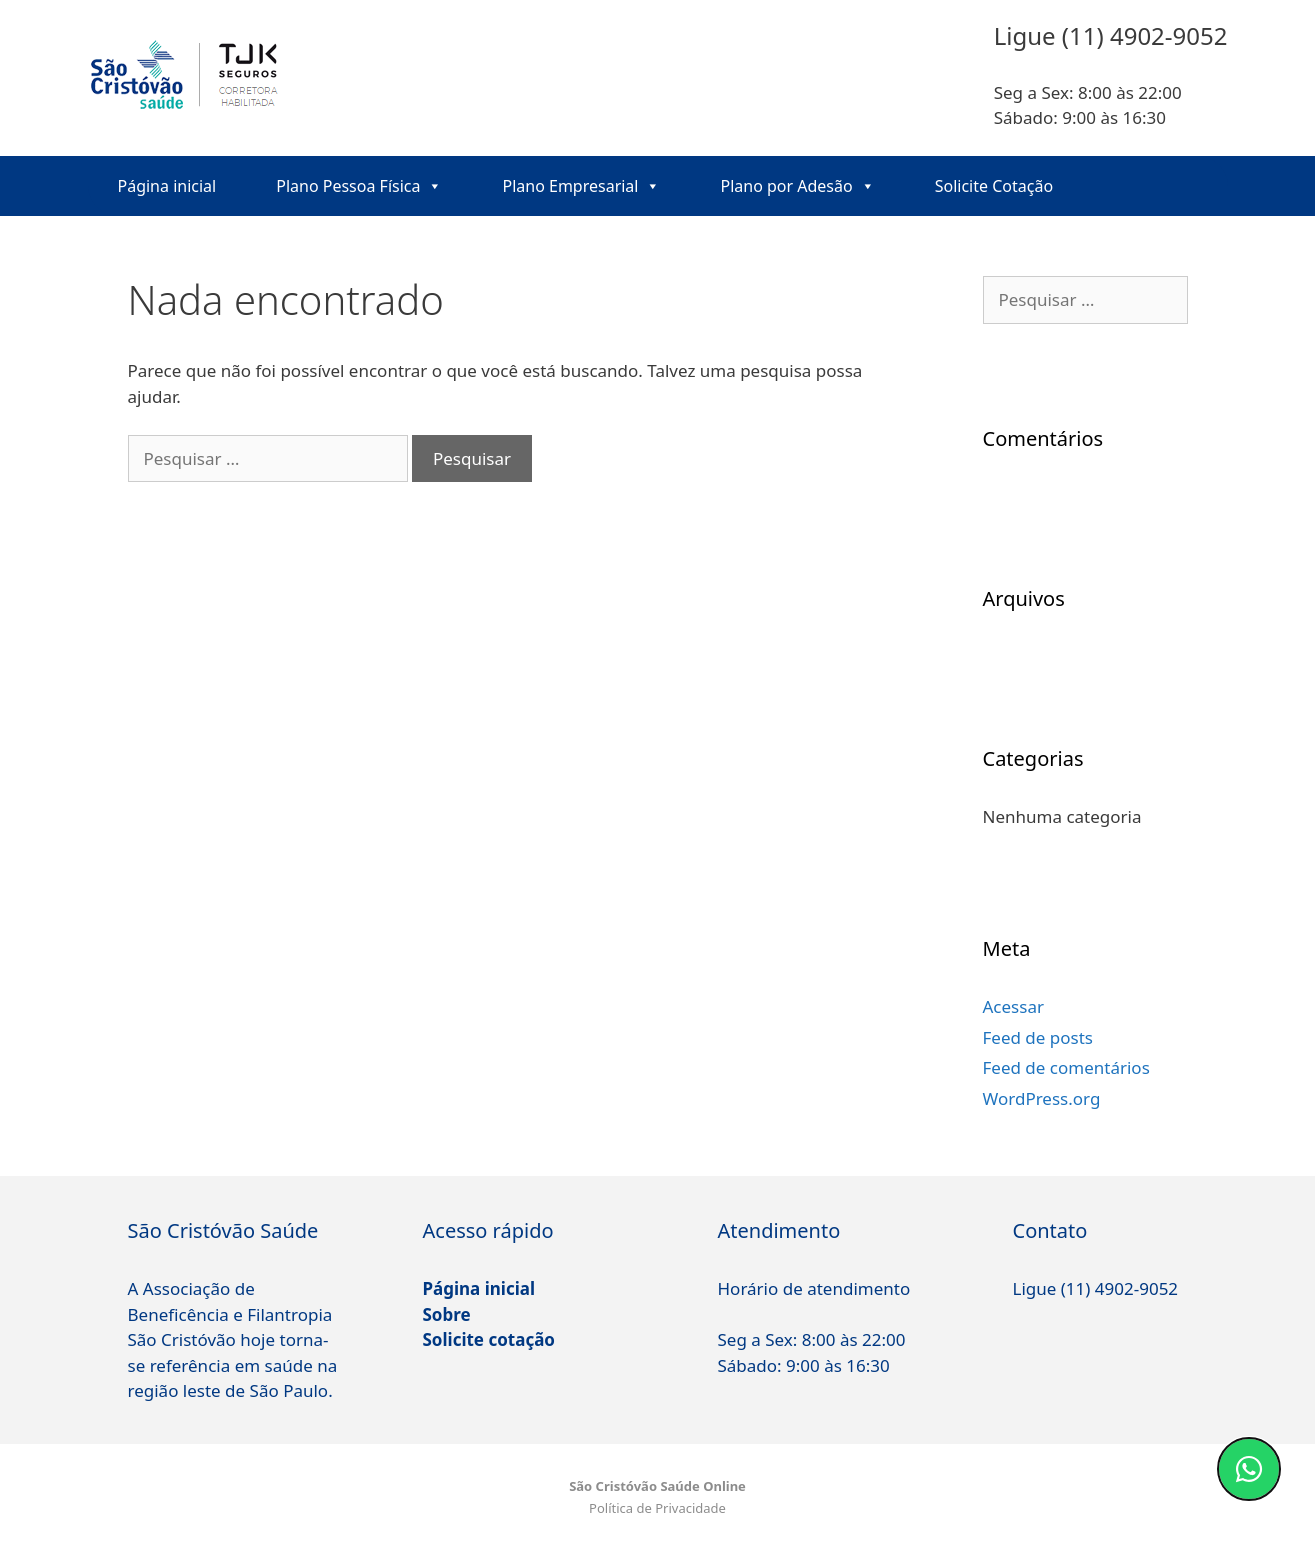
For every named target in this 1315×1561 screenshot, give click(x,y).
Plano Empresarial (581, 186)
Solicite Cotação (994, 186)
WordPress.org (1042, 1098)
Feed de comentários (1066, 1067)
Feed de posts (1038, 1037)
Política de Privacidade (657, 1508)
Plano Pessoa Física (359, 186)
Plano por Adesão (797, 186)
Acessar (1013, 1006)
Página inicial (167, 186)
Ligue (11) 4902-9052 (1096, 1288)
